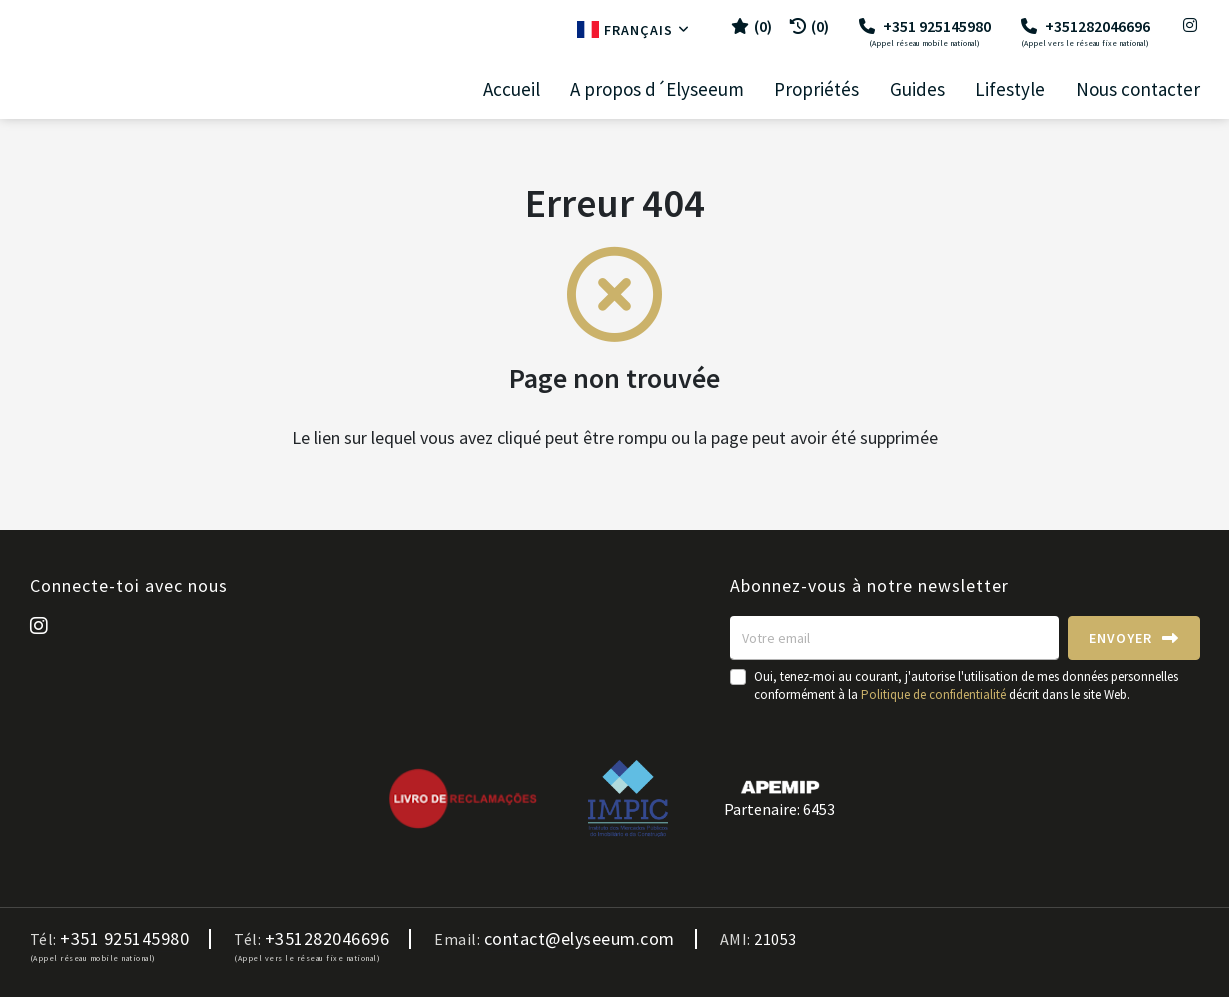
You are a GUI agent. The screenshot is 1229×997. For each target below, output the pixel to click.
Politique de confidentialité (933, 694)
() (751, 26)
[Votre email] (894, 638)
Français (633, 30)
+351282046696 (1085, 32)
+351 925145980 (925, 32)
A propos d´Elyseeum (657, 89)
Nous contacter (1138, 89)
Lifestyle (1010, 89)
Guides (917, 89)
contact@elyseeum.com (579, 939)
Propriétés (816, 89)
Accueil (511, 89)
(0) (809, 26)
